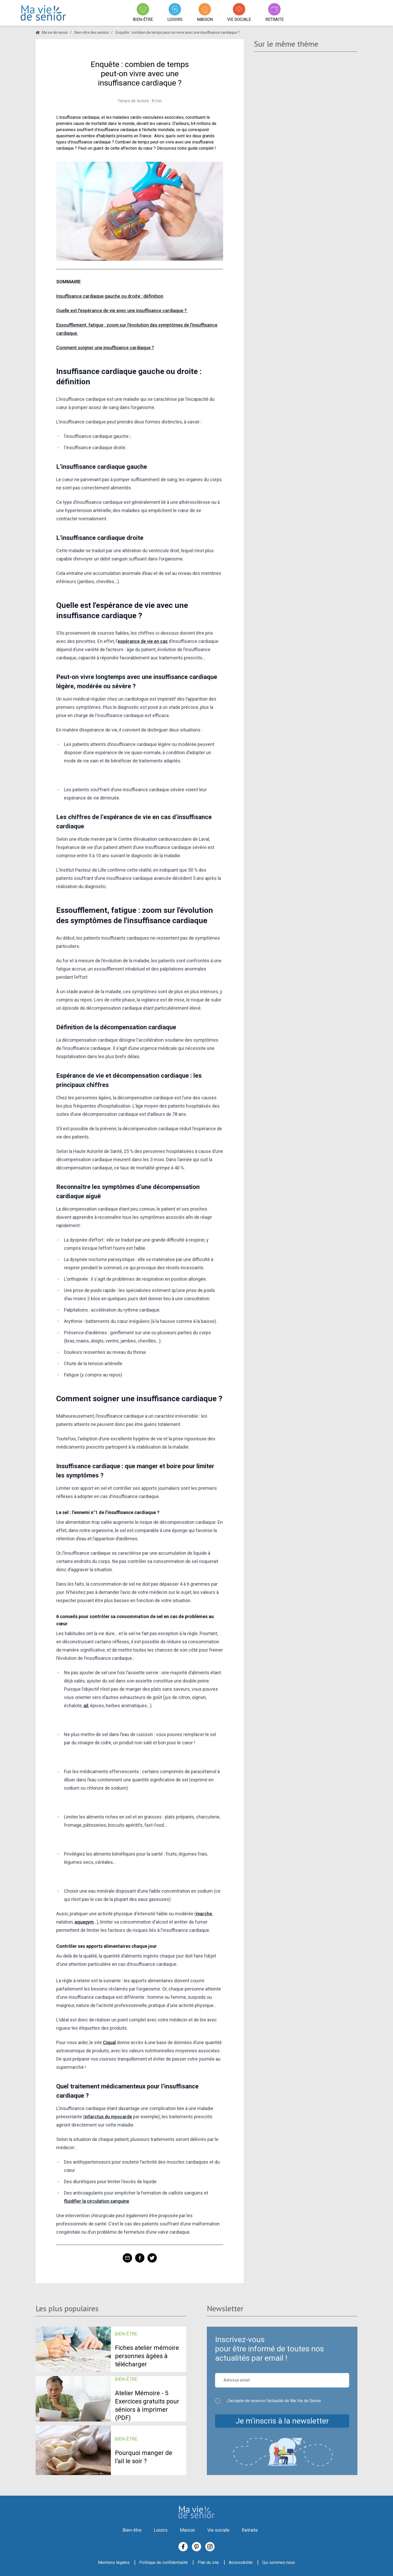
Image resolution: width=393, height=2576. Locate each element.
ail (86, 1705)
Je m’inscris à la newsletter (282, 2420)
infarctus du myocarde (108, 2116)
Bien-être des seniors (92, 32)
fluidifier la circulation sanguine (96, 2201)
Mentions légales (113, 2562)
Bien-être (132, 2530)
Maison (187, 2530)
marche (204, 1913)
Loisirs (161, 2530)
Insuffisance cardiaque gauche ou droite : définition (109, 296)
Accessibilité (240, 2562)
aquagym (84, 1922)
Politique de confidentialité (163, 2562)
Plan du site (208, 2562)
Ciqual (109, 2042)
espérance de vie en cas (143, 641)
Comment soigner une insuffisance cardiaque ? (105, 347)
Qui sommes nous (278, 2562)
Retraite (250, 2530)
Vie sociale (218, 2530)
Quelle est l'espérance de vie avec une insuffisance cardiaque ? (122, 310)
